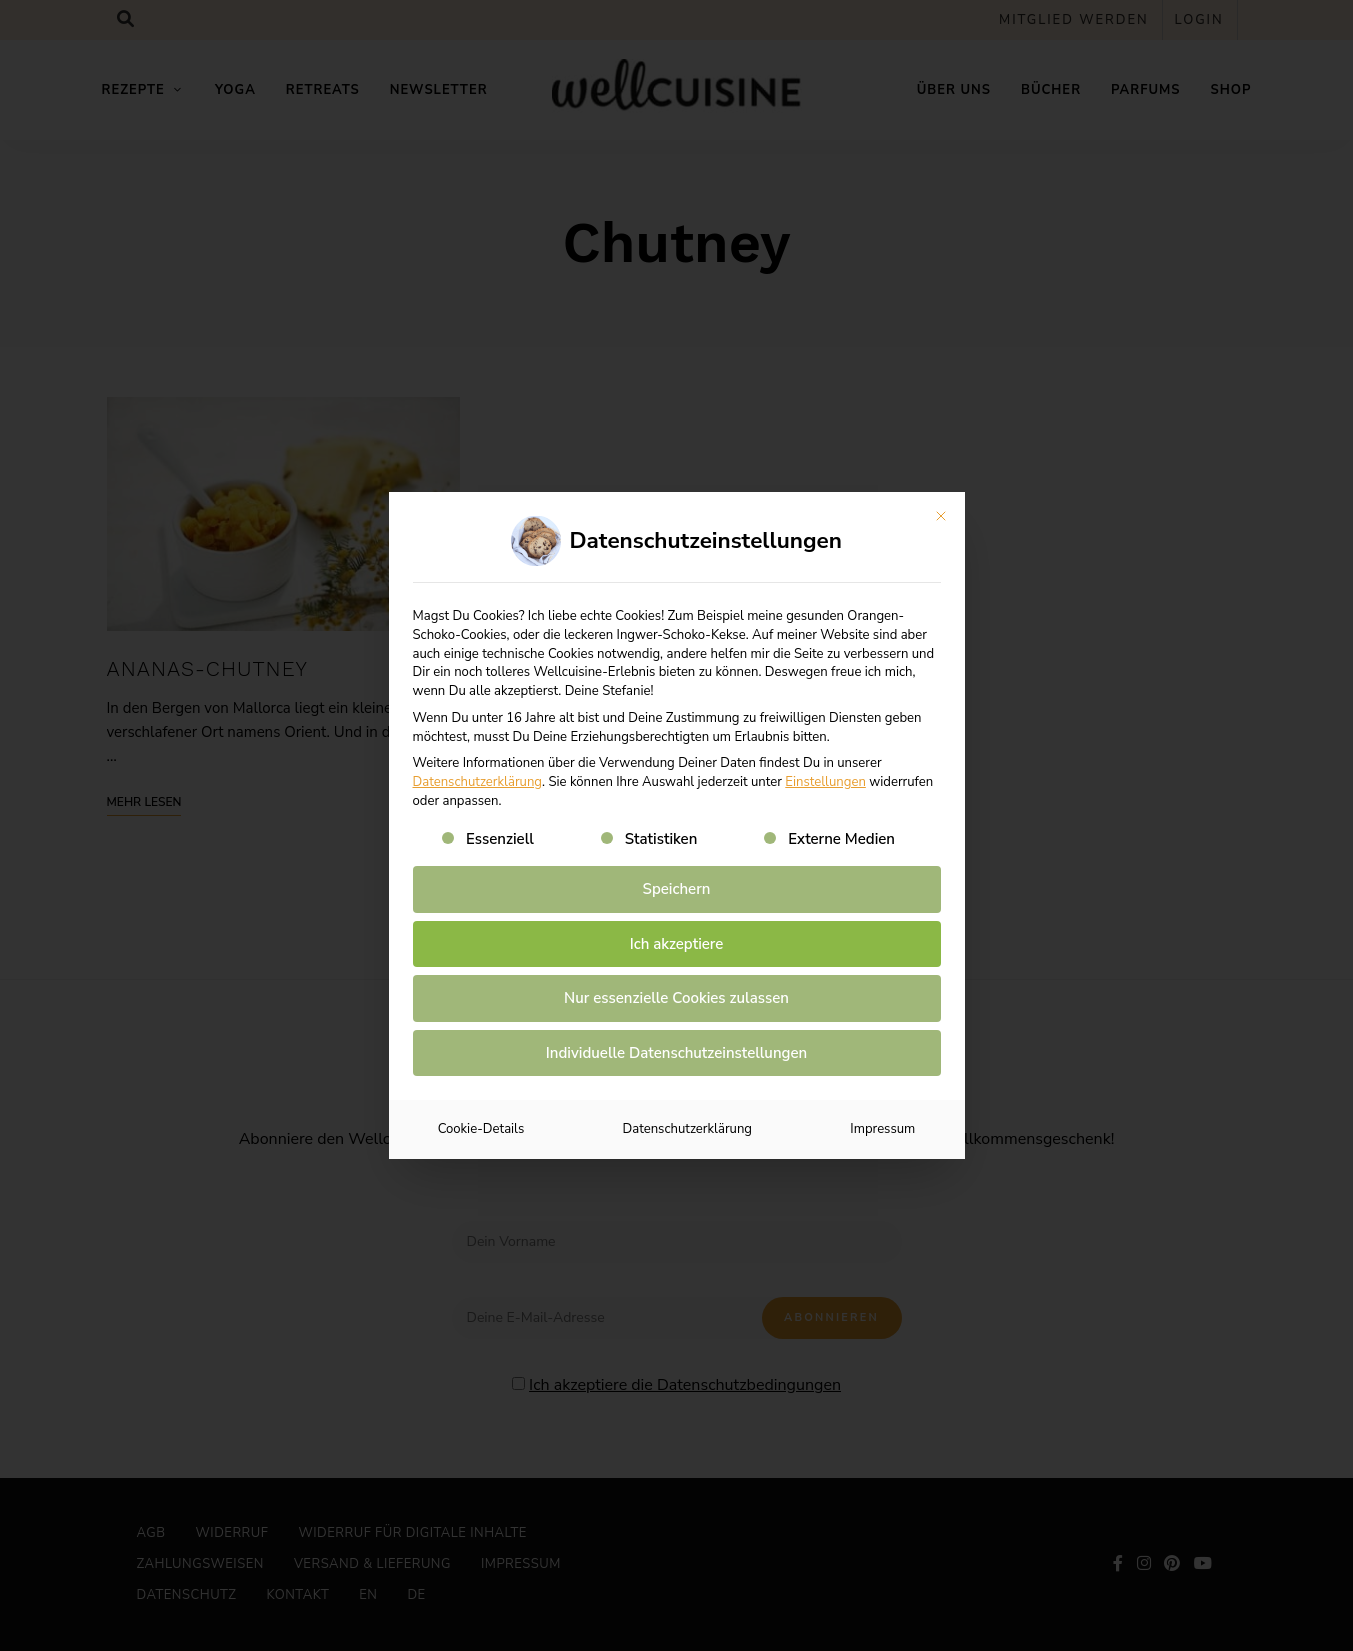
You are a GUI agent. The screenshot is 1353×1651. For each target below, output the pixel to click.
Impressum (882, 1129)
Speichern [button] (677, 889)
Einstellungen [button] (825, 782)
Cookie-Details (481, 1129)
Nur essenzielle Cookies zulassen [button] (676, 998)
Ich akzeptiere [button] (677, 944)
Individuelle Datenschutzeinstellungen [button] (676, 1053)
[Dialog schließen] (941, 516)
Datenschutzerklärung (478, 782)
